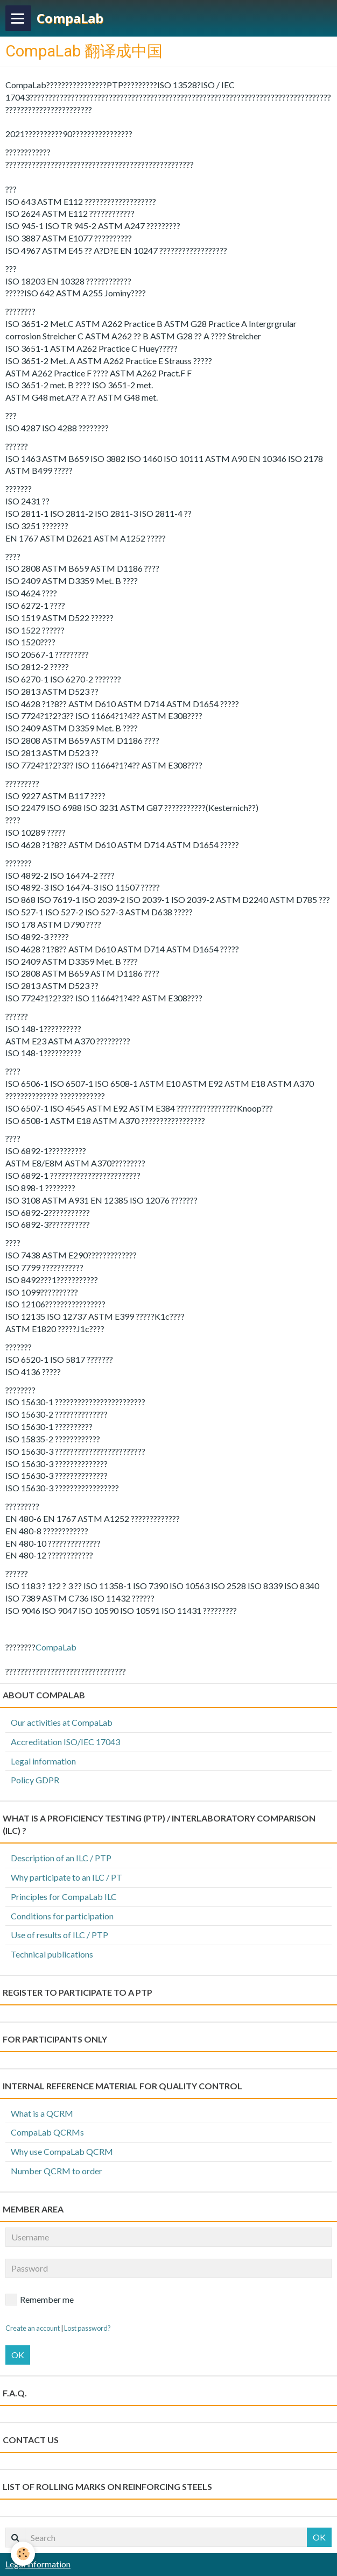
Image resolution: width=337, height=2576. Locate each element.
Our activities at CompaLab (62, 1722)
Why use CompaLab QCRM (62, 2151)
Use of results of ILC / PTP (59, 1935)
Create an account (32, 2328)
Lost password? (87, 2328)
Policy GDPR (35, 1780)
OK (17, 2355)
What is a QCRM (42, 2113)
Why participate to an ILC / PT (66, 1877)
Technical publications (52, 1954)
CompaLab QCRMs (47, 2132)
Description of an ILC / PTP (61, 1858)
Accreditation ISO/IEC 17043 (65, 1742)
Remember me (39, 2299)
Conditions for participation (62, 1916)
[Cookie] (23, 2554)
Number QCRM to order (56, 2171)
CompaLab (56, 1647)
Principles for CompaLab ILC (64, 1896)
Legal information (43, 1761)
